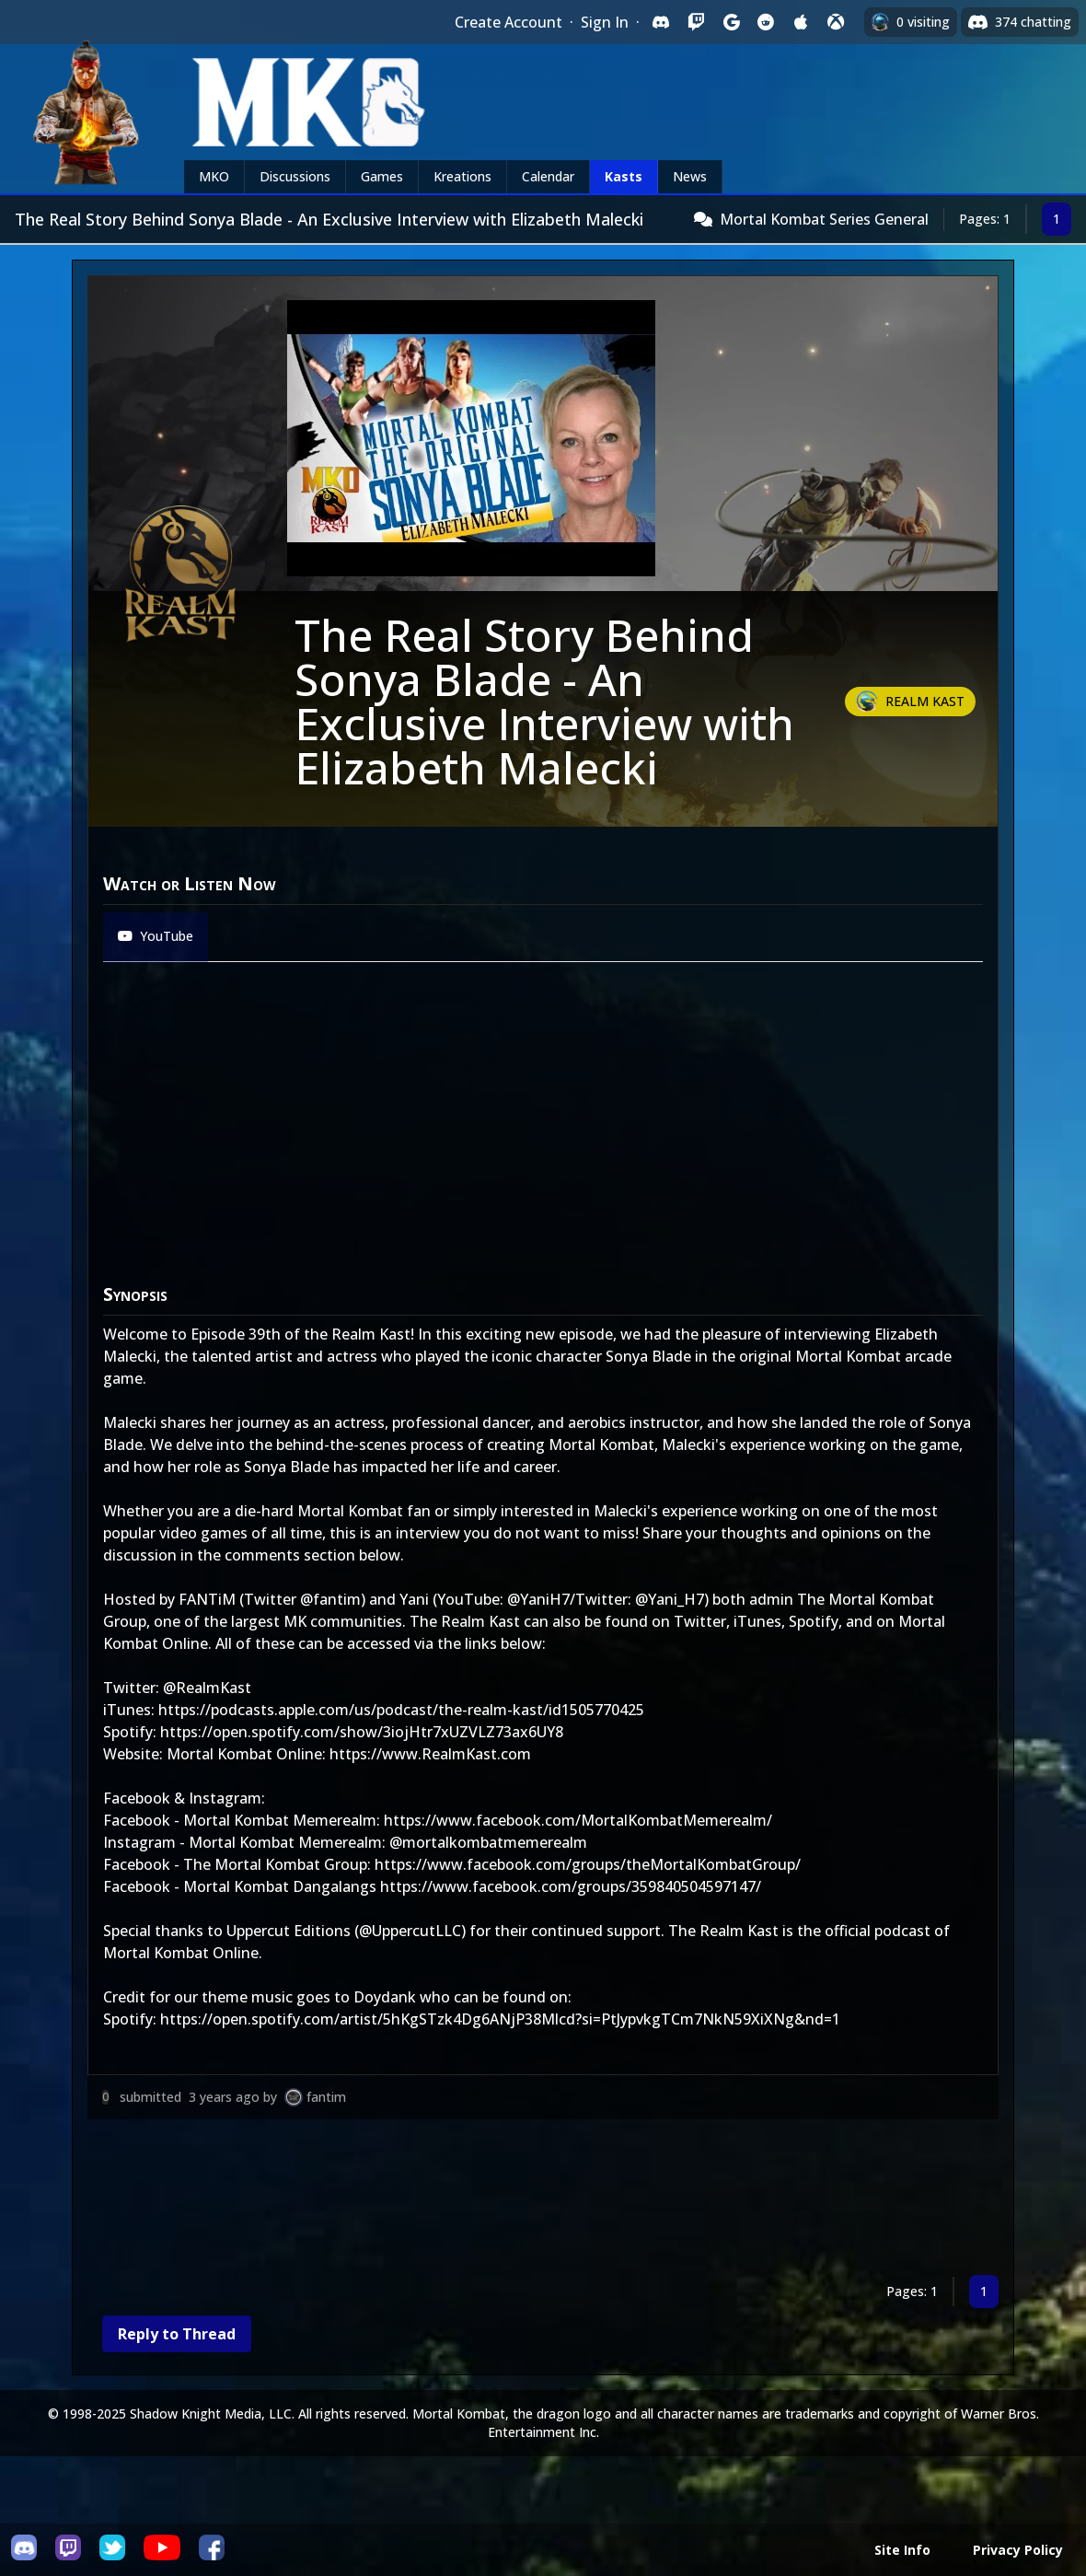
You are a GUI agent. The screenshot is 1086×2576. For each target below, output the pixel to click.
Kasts (623, 176)
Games (382, 176)
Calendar (548, 176)
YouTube (155, 936)
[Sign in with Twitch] (696, 22)
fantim (326, 2097)
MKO (214, 176)
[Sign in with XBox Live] (835, 22)
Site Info (902, 2550)
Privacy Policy (1018, 2550)
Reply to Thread (177, 2334)
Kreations (462, 176)
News (690, 176)
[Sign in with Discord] (661, 22)
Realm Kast (925, 701)
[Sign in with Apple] (800, 22)
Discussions (295, 176)
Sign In (605, 22)
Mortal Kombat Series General (824, 219)
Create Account (508, 22)
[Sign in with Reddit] (766, 22)
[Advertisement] (543, 2200)
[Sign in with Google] (731, 22)
